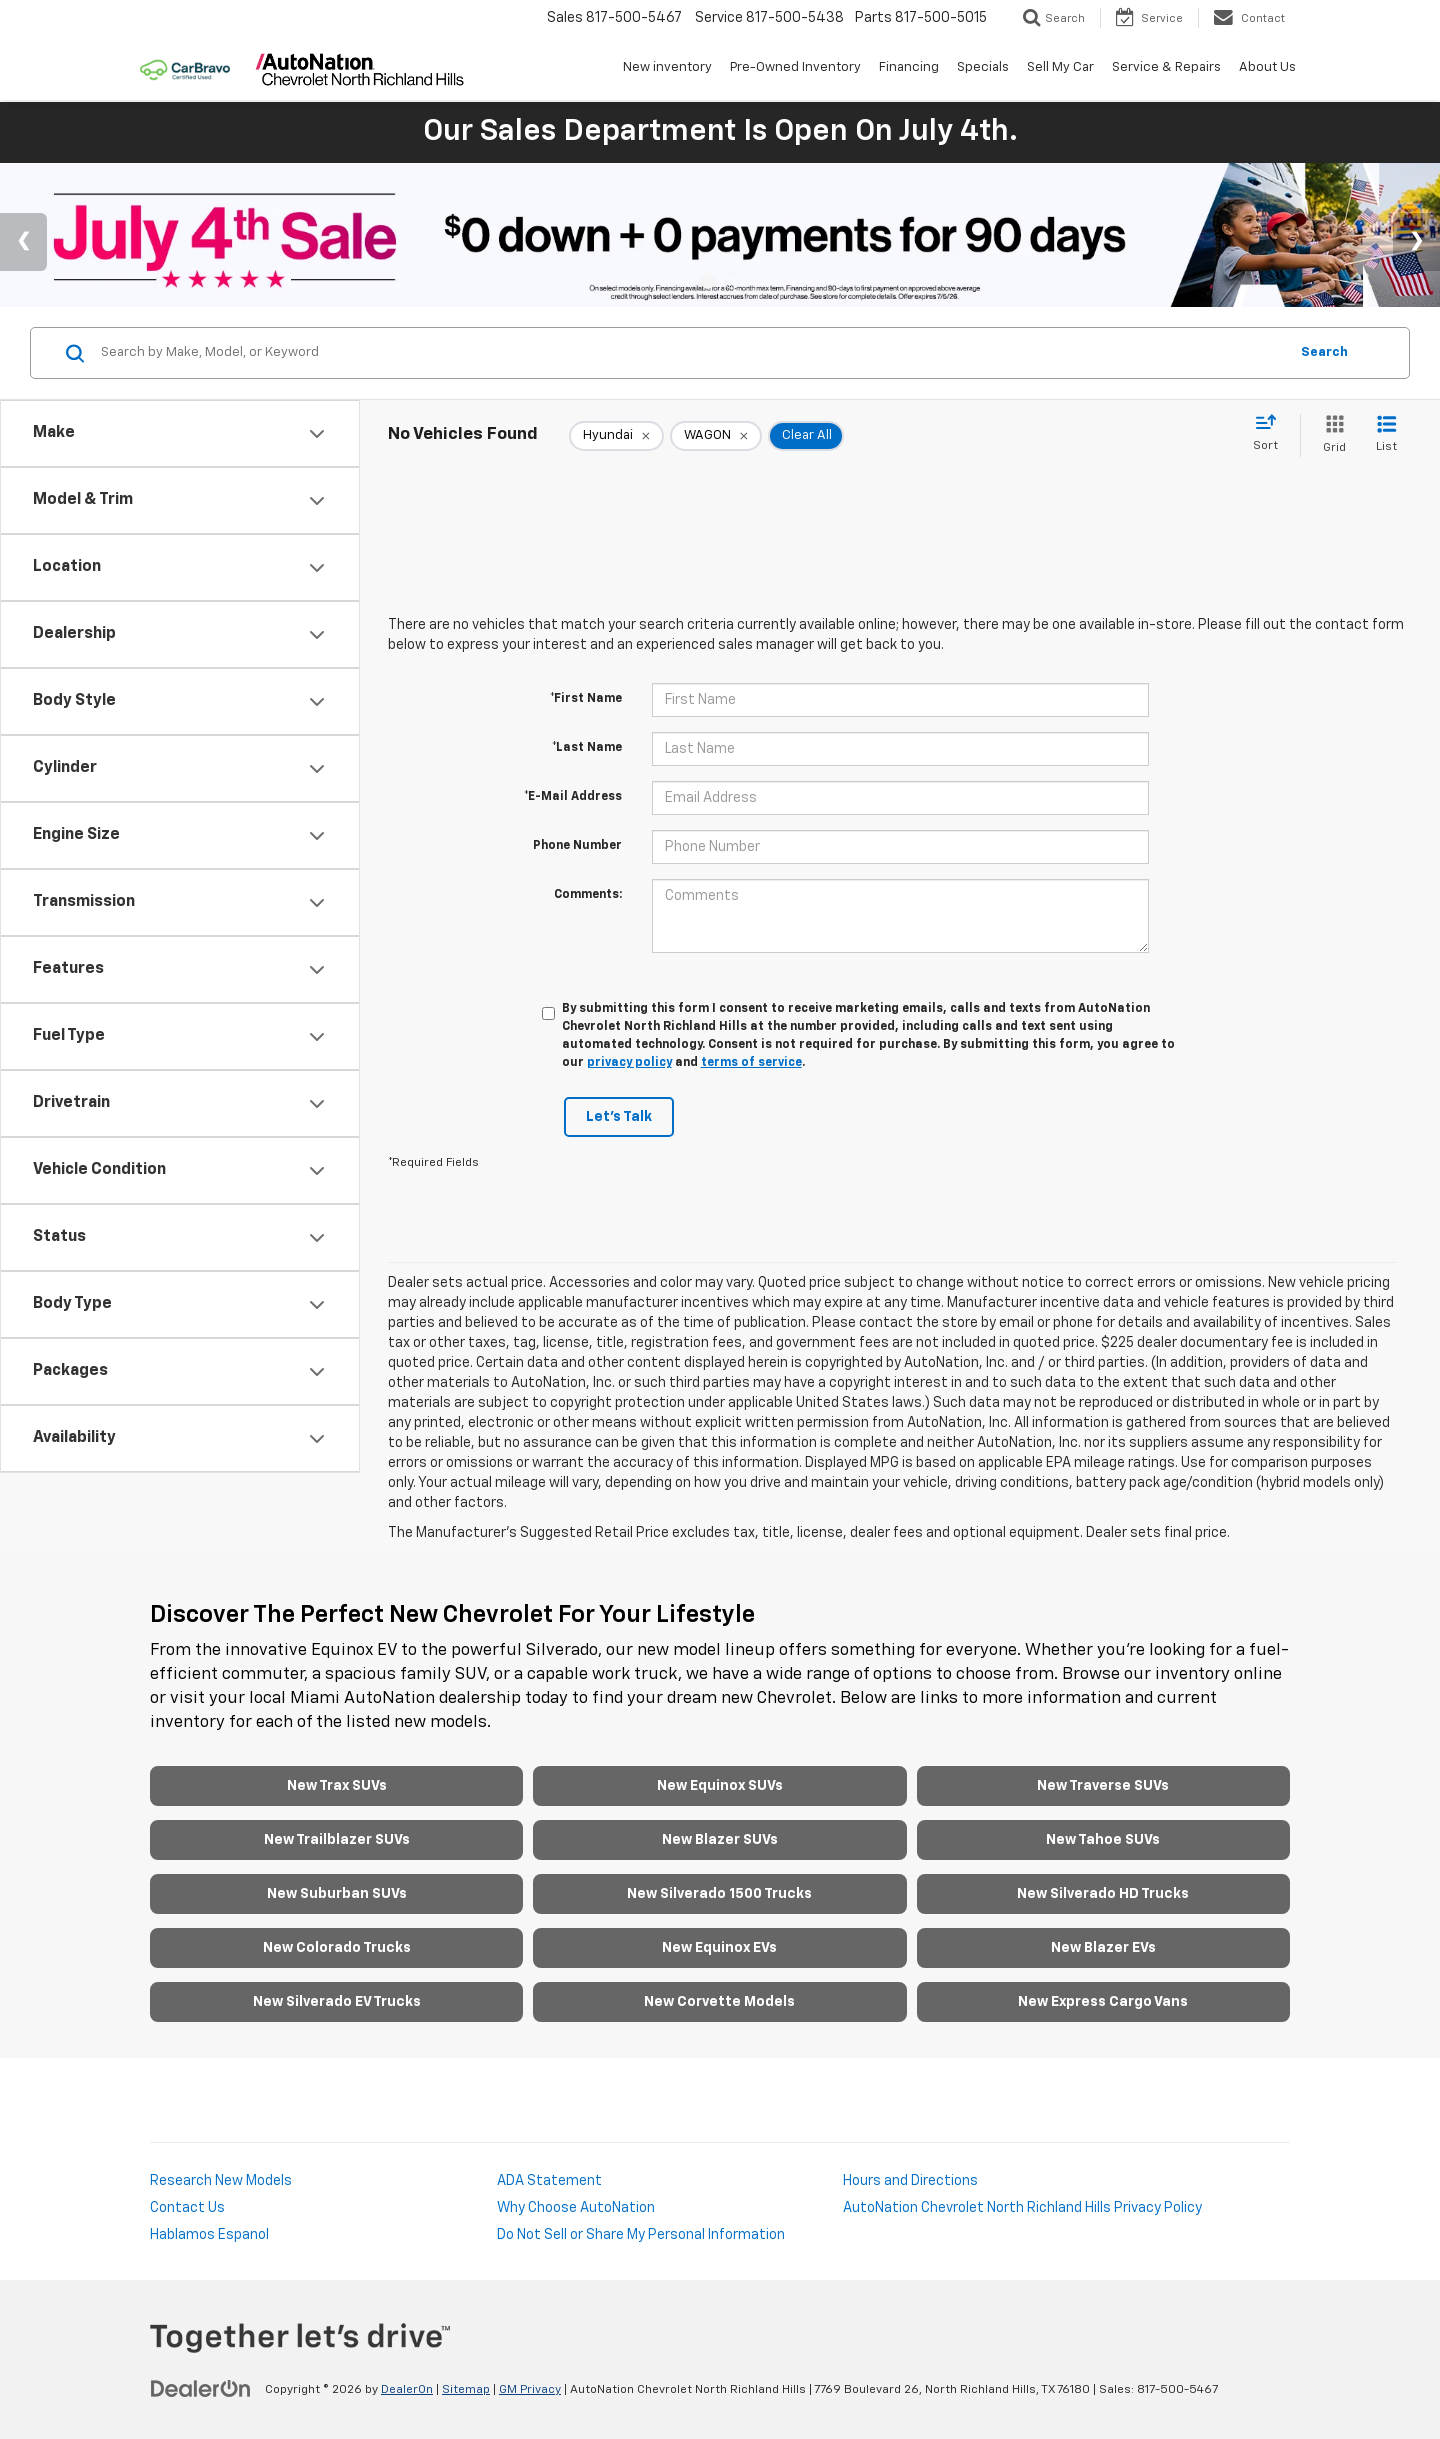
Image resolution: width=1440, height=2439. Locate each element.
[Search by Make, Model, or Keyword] (691, 353)
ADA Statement (549, 2181)
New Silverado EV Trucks (337, 2002)
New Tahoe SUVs (1103, 1840)
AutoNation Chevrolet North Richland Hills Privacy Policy (1022, 2208)
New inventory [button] (667, 67)
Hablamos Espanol (209, 2235)
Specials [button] (983, 67)
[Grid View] (1330, 435)
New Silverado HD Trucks (1103, 1894)
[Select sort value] (1271, 434)
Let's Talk (619, 1117)
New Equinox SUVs (720, 1786)
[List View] (1386, 435)
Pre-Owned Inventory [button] (795, 67)
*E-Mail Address (573, 797)
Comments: (588, 895)
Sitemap (466, 2390)
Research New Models (221, 2181)
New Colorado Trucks (337, 1948)
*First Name (586, 699)
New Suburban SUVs (337, 1894)
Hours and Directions (910, 2181)
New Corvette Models (719, 2002)
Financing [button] (909, 67)
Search (1324, 352)
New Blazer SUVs (720, 1840)
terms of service (751, 1063)
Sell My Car (1060, 67)
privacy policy (629, 1063)
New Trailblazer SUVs (337, 1840)
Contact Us (187, 2208)
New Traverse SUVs (1103, 1786)
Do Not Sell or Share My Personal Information (641, 2235)
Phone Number (577, 846)
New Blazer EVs (1103, 1948)
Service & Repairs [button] (1166, 67)
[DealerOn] (201, 2389)
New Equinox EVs (719, 1948)
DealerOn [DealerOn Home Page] (407, 2390)
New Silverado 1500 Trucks (719, 1894)
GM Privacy (530, 2390)
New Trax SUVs (337, 1786)
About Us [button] (1267, 67)
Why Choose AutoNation (576, 2208)
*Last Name (587, 748)
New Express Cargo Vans (1103, 2002)
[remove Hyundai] (616, 436)
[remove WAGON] (716, 436)
